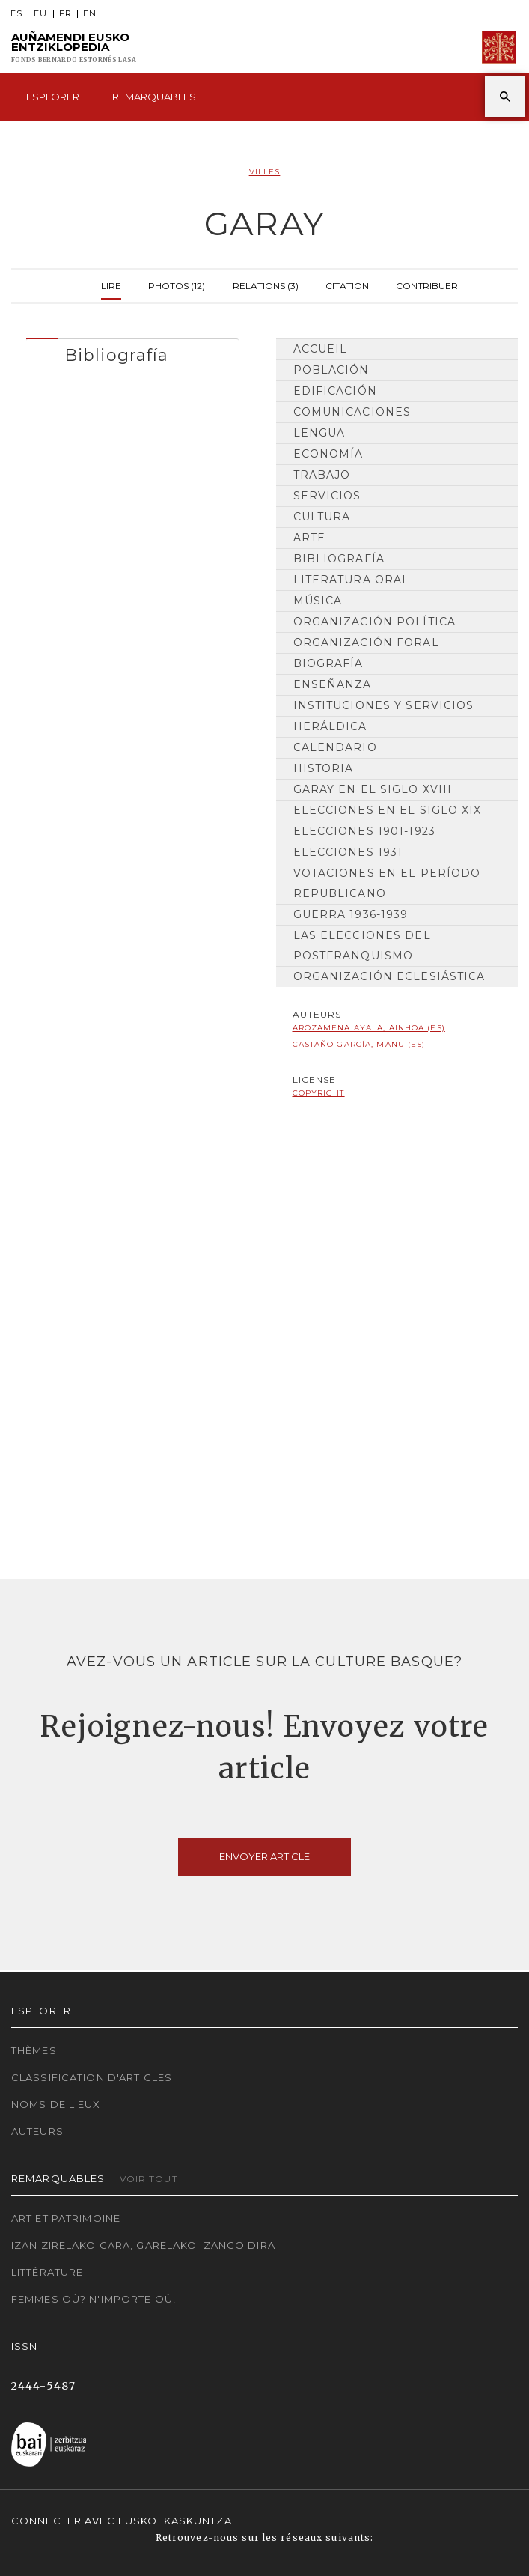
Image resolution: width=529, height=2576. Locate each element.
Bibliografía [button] (116, 355)
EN (90, 14)
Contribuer (427, 284)
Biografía (328, 663)
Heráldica (330, 726)
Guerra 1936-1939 (351, 914)
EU (40, 14)
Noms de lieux (56, 2104)
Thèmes (34, 2050)
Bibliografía (339, 558)
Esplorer (52, 97)
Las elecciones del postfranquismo (362, 945)
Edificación (335, 391)
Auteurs (37, 2131)
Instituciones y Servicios (383, 705)
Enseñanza (332, 684)
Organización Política (374, 621)
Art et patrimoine (65, 2218)
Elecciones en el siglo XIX (387, 810)
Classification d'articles (91, 2077)
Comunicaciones (352, 412)
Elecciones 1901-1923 (364, 831)
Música (318, 600)
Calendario (335, 747)
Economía (328, 454)
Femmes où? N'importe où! (93, 2299)
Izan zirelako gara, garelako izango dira (143, 2245)
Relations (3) (266, 284)
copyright (319, 1093)
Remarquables (154, 97)
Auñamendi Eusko (73, 47)
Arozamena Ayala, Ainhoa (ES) (369, 1028)
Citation (347, 284)
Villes (265, 172)
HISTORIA (323, 768)
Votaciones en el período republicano (387, 883)
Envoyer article (264, 1856)
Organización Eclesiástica (389, 976)
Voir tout (149, 2178)
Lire (111, 284)
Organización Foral (366, 642)
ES (16, 14)
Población (331, 370)
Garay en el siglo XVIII (373, 789)
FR (65, 14)
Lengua (319, 433)
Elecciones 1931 (348, 852)
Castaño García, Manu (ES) (359, 1044)
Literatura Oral (351, 579)
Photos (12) (176, 284)
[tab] (132, 351)
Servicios (327, 495)
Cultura (322, 516)
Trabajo (322, 475)
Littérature (47, 2272)
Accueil (320, 349)
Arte (309, 537)
